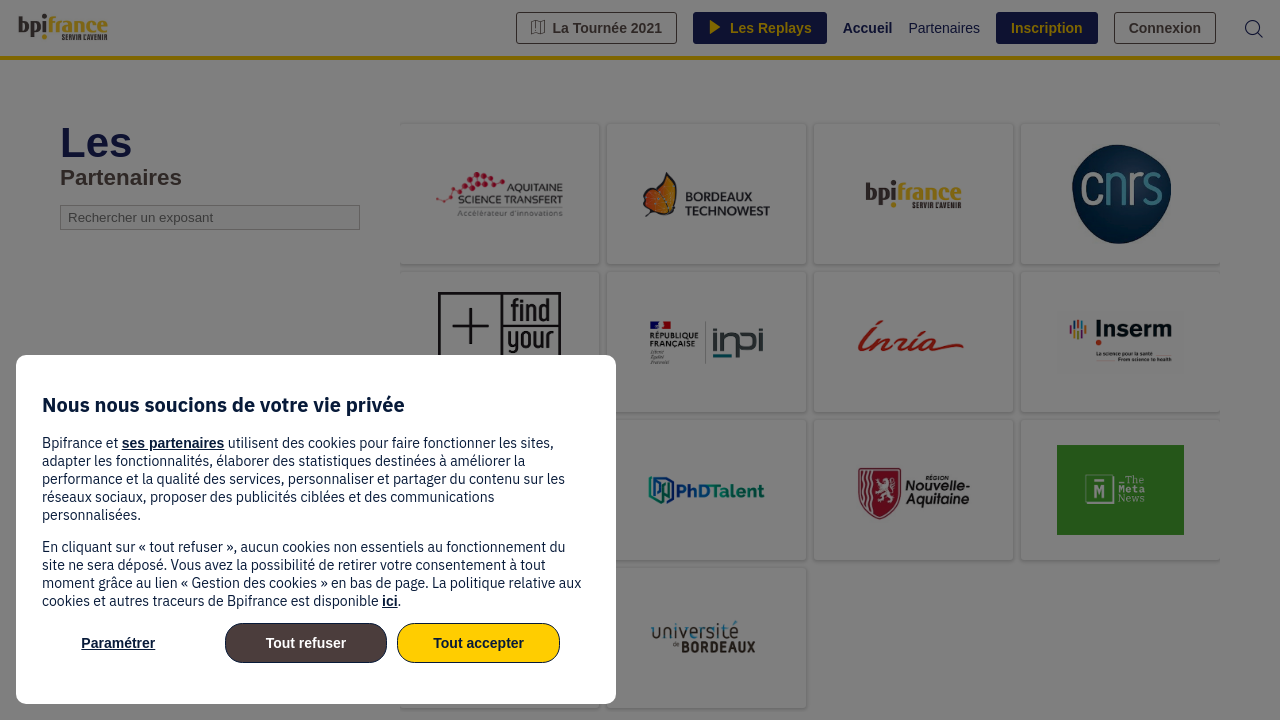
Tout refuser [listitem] (306, 643)
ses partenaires (173, 443)
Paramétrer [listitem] (118, 643)
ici (390, 601)
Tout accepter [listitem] (478, 643)
